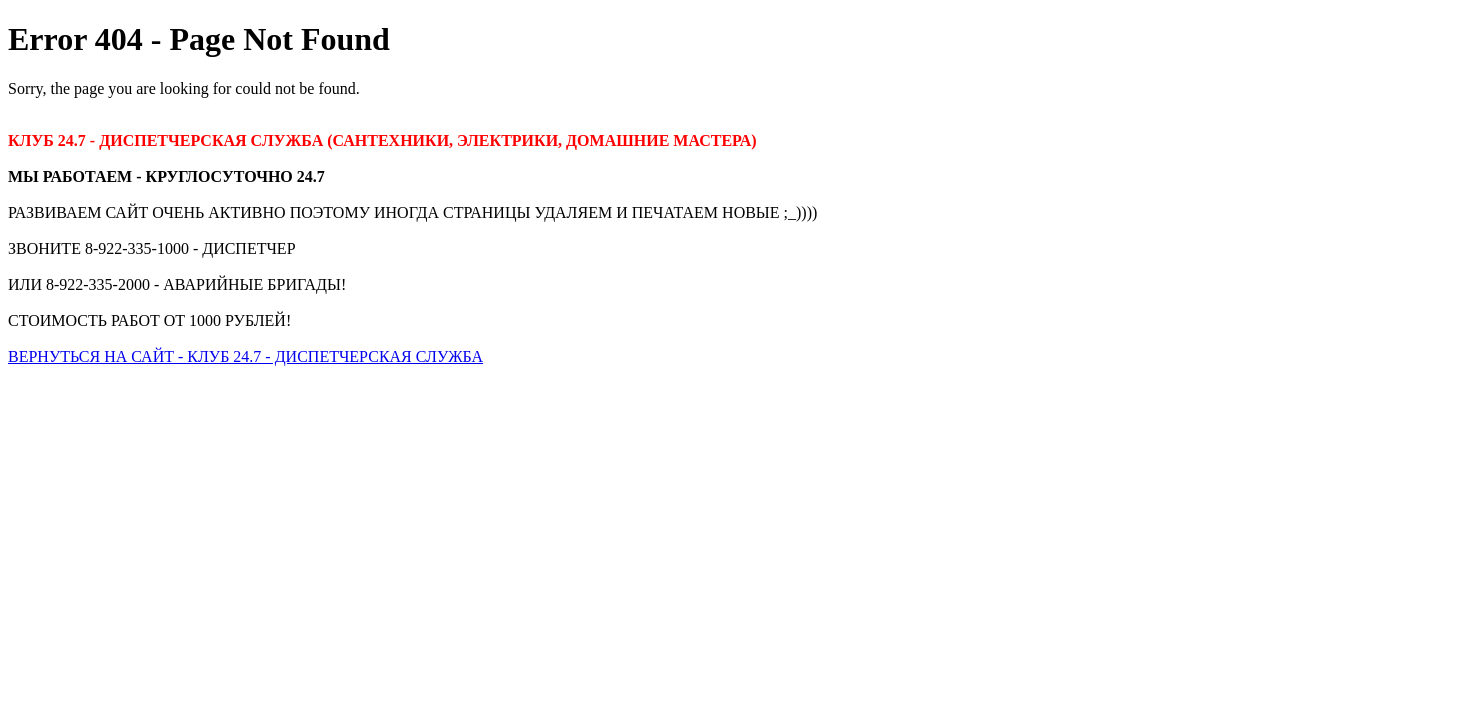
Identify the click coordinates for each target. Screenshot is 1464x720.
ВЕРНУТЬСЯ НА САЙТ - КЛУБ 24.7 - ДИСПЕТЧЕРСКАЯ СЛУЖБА (245, 356)
